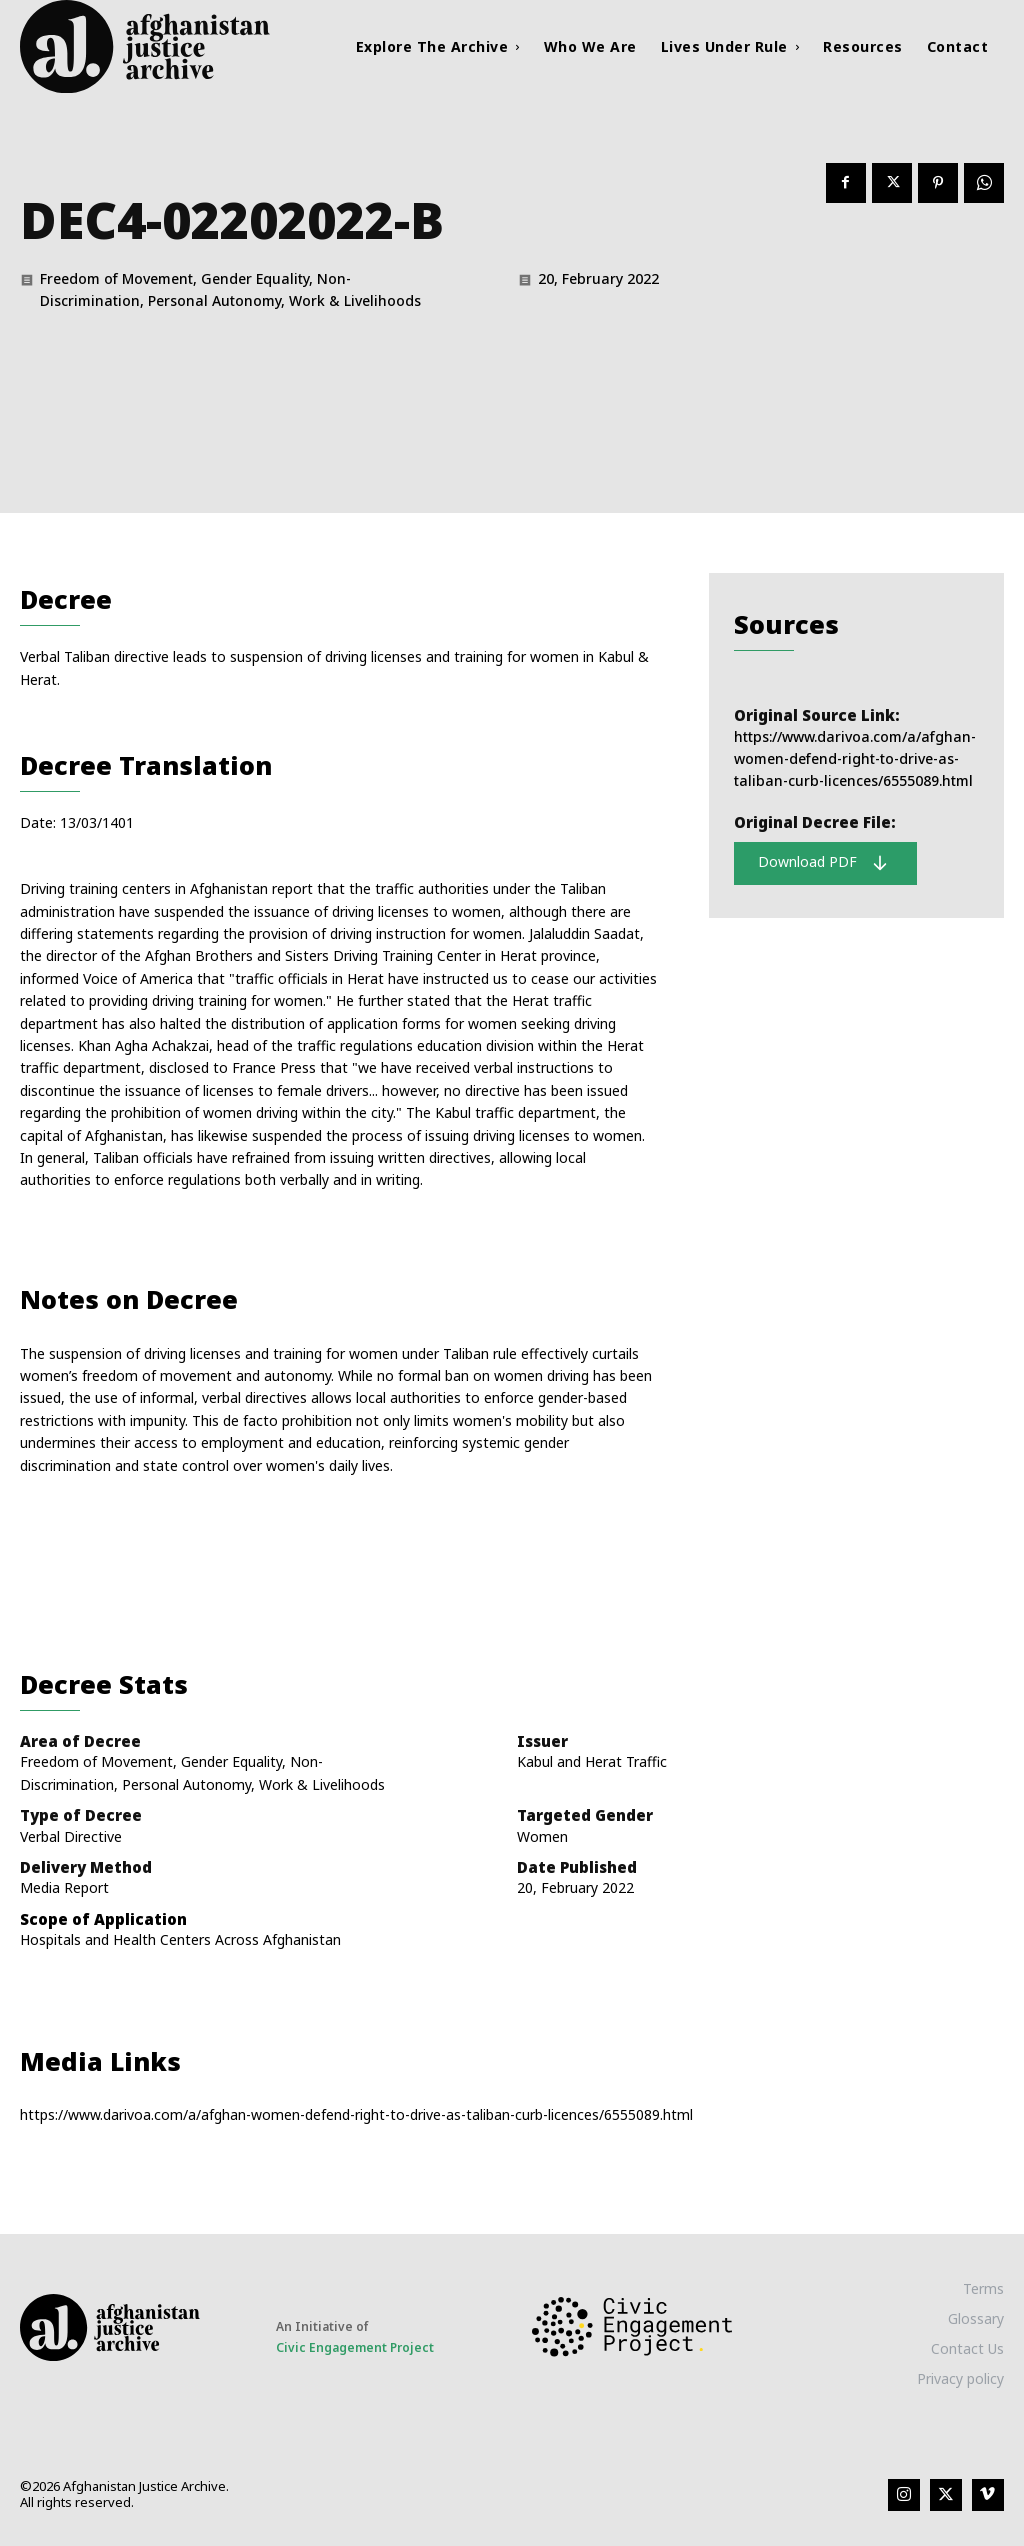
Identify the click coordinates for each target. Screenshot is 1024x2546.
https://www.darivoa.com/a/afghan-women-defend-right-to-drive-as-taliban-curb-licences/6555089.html (855, 759)
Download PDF (823, 862)
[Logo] (143, 46)
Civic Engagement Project (355, 2347)
